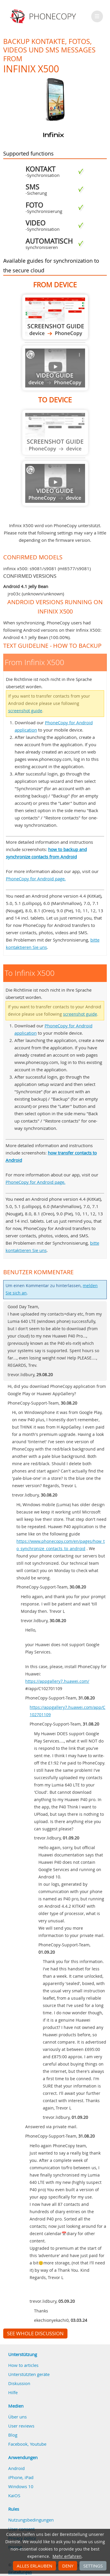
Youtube (38, 2444)
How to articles (23, 2365)
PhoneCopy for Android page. (36, 879)
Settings (93, 2566)
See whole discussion (35, 2333)
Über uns (17, 2417)
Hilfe (13, 2392)
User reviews (21, 2426)
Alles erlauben (34, 2566)
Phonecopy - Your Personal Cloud (44, 16)
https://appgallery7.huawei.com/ (57, 1681)
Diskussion (19, 2383)
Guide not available (55, 368)
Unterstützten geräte (29, 2374)
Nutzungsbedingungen (31, 2520)
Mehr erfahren (67, 2556)
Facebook (18, 2444)
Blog (12, 2435)
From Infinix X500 (55, 317)
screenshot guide (25, 710)
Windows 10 (20, 2486)
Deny (67, 2566)
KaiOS (14, 2495)
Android (16, 2468)
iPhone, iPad (20, 2477)
